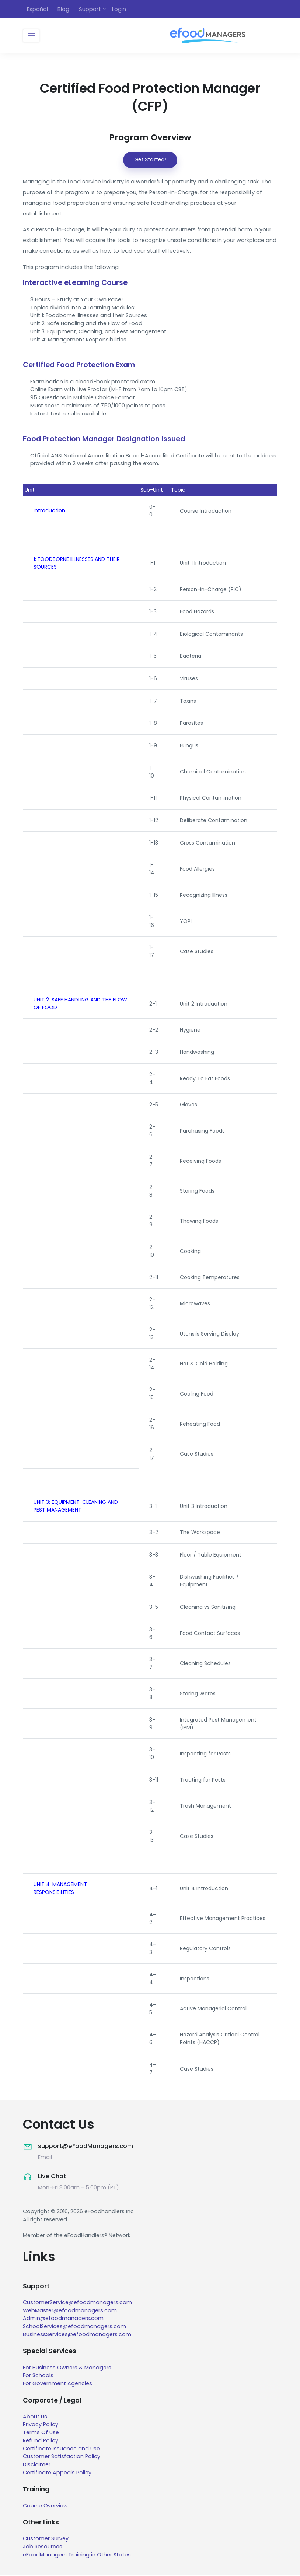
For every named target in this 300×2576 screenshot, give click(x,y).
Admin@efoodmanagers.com (63, 2319)
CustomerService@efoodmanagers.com (77, 2303)
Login (119, 9)
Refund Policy (40, 2441)
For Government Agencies (58, 2384)
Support (90, 9)
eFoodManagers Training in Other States (77, 2555)
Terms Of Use (41, 2434)
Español (37, 9)
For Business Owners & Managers (67, 2368)
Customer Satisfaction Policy (61, 2457)
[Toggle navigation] (31, 36)
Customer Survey (46, 2540)
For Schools (38, 2376)
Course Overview (45, 2506)
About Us (35, 2417)
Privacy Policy (40, 2425)
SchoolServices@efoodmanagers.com (74, 2327)
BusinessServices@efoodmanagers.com (77, 2335)
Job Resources (42, 2547)
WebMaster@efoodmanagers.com (70, 2311)
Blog (63, 9)
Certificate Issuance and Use (61, 2449)
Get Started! (150, 160)
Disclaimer (36, 2466)
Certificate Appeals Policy (57, 2473)
